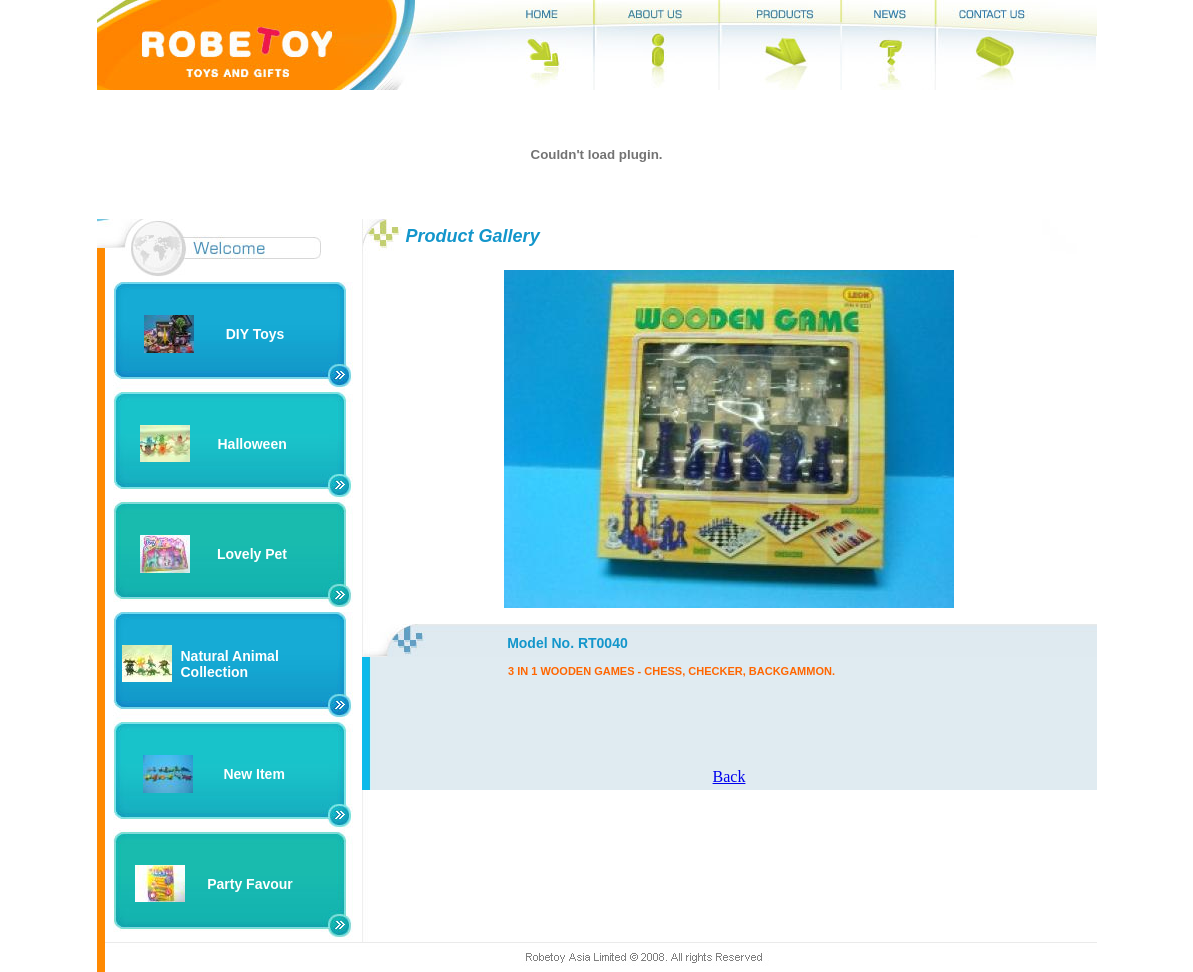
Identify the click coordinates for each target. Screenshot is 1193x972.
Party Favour (250, 884)
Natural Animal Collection (230, 664)
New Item (253, 774)
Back (729, 776)
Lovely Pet (252, 554)
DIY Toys (255, 334)
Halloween (252, 444)
